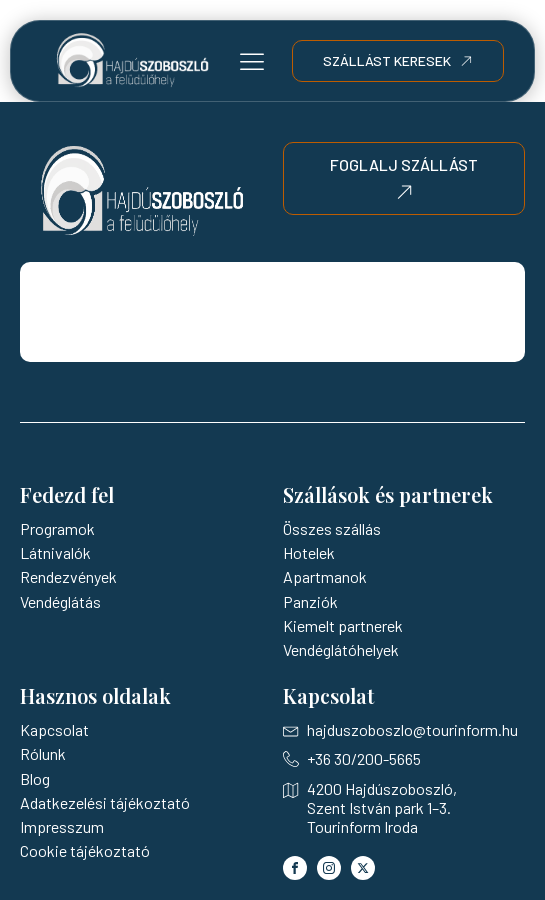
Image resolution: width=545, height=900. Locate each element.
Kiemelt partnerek (343, 625)
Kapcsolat (54, 729)
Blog (35, 778)
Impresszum (62, 826)
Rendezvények (68, 576)
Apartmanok (325, 576)
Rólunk (43, 753)
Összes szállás (332, 528)
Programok (57, 528)
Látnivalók (55, 552)
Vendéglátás (60, 601)
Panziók (310, 601)
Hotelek (309, 552)
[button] (252, 61)
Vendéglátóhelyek (341, 649)
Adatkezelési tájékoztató (105, 802)
